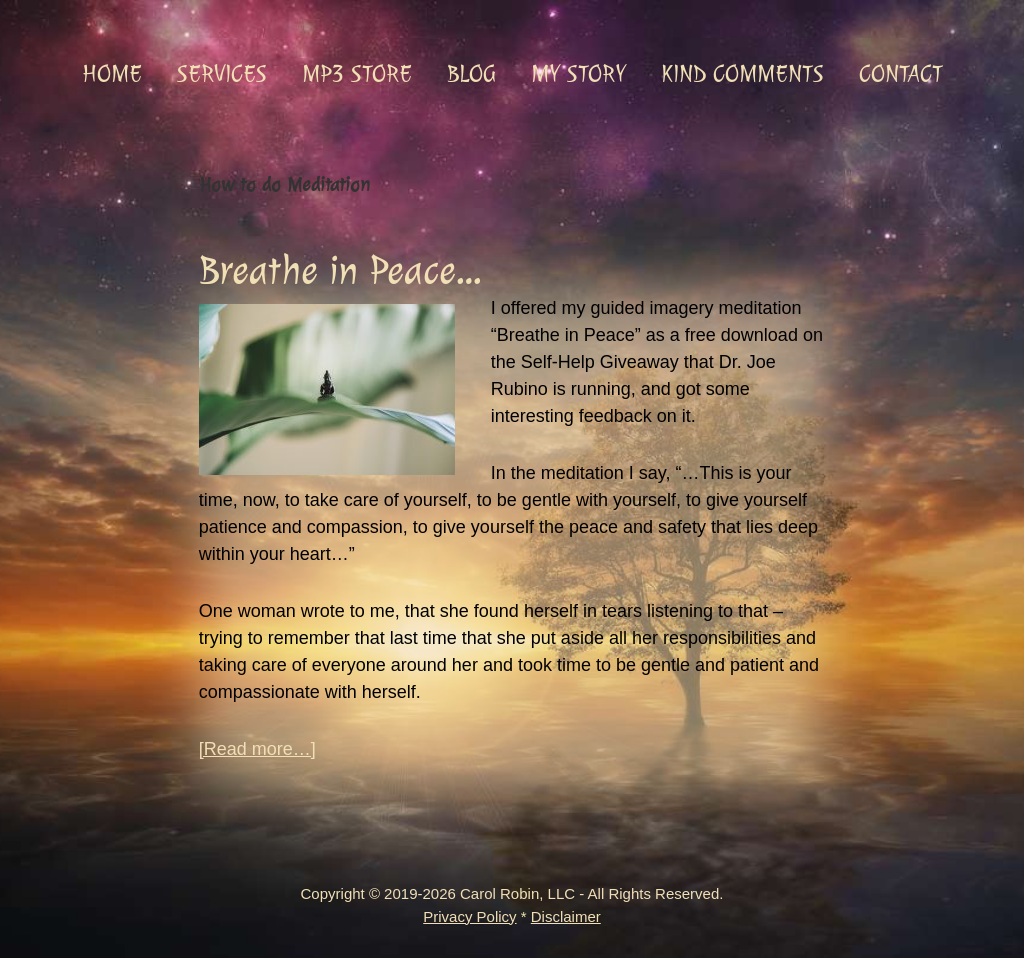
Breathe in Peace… (340, 270)
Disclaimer (566, 916)
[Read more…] (257, 749)
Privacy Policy (469, 916)
